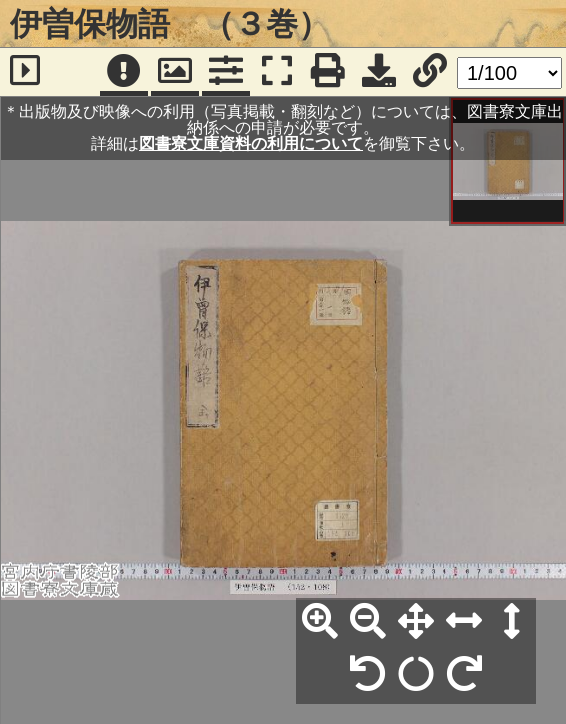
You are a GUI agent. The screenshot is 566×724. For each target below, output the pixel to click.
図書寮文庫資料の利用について (251, 143)
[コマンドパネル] (226, 72)
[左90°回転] (368, 675)
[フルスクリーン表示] (277, 72)
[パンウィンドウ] (175, 72)
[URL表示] (430, 72)
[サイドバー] (25, 72)
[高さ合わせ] (512, 622)
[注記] (124, 72)
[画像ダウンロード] (379, 72)
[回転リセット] (416, 675)
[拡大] (320, 622)
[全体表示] (416, 622)
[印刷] (328, 72)
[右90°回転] (464, 675)
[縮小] (368, 622)
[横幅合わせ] (464, 622)
